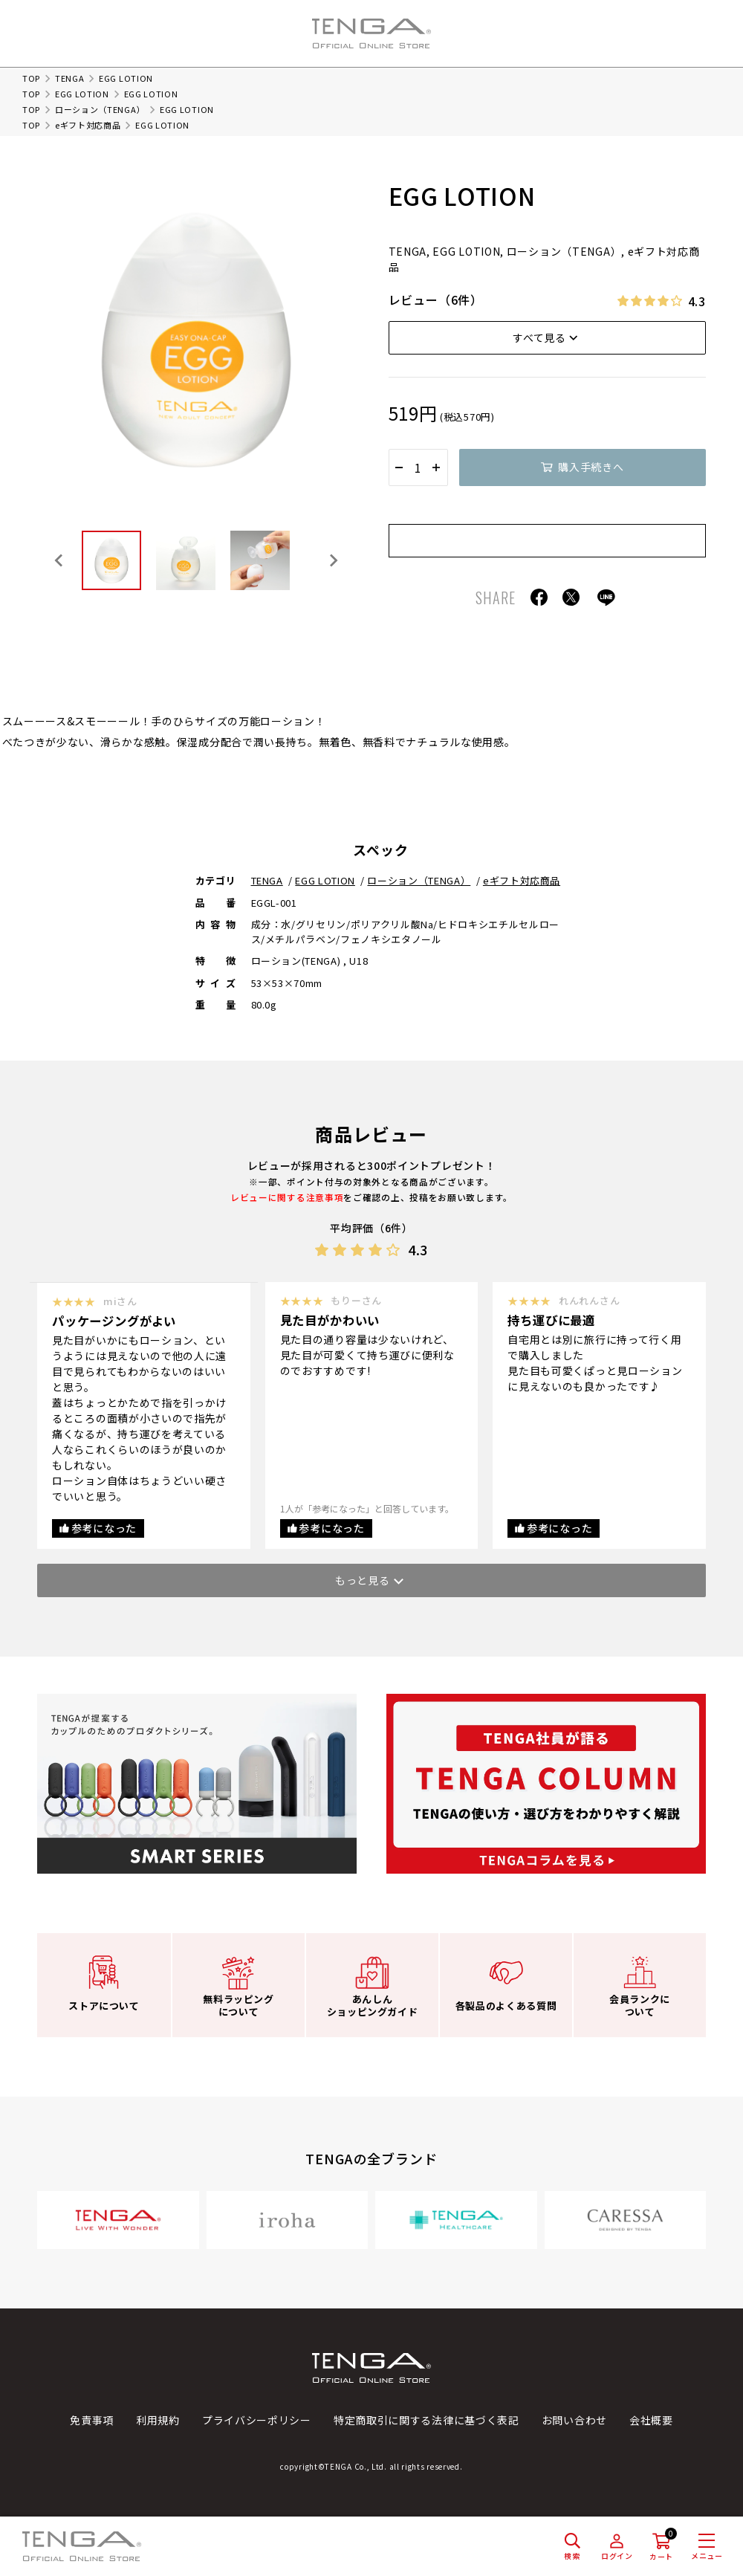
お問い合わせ (574, 2419)
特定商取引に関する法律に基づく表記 (426, 2419)
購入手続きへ (590, 466)
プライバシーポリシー (256, 2419)
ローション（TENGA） (100, 109)
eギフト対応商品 (88, 125)
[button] (111, 560)
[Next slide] (333, 560)
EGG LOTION (82, 94)
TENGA (70, 78)
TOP (31, 78)
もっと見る (362, 1580)
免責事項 (92, 2419)
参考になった (104, 1528)
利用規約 (158, 2419)
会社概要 (651, 2419)
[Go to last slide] (59, 560)
